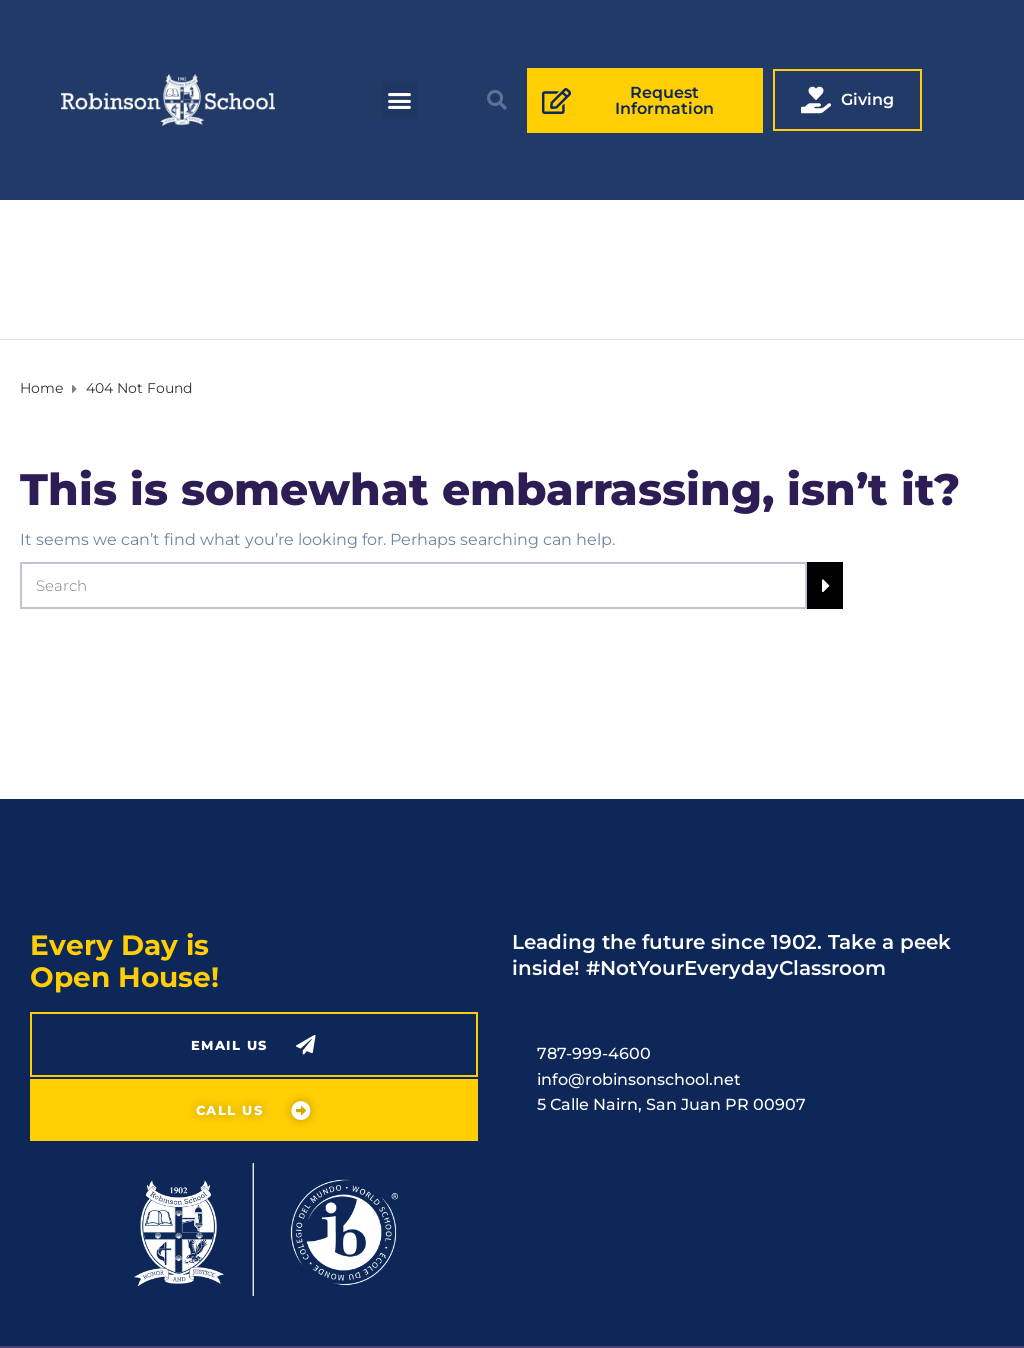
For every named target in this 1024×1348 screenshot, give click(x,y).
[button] (400, 100)
